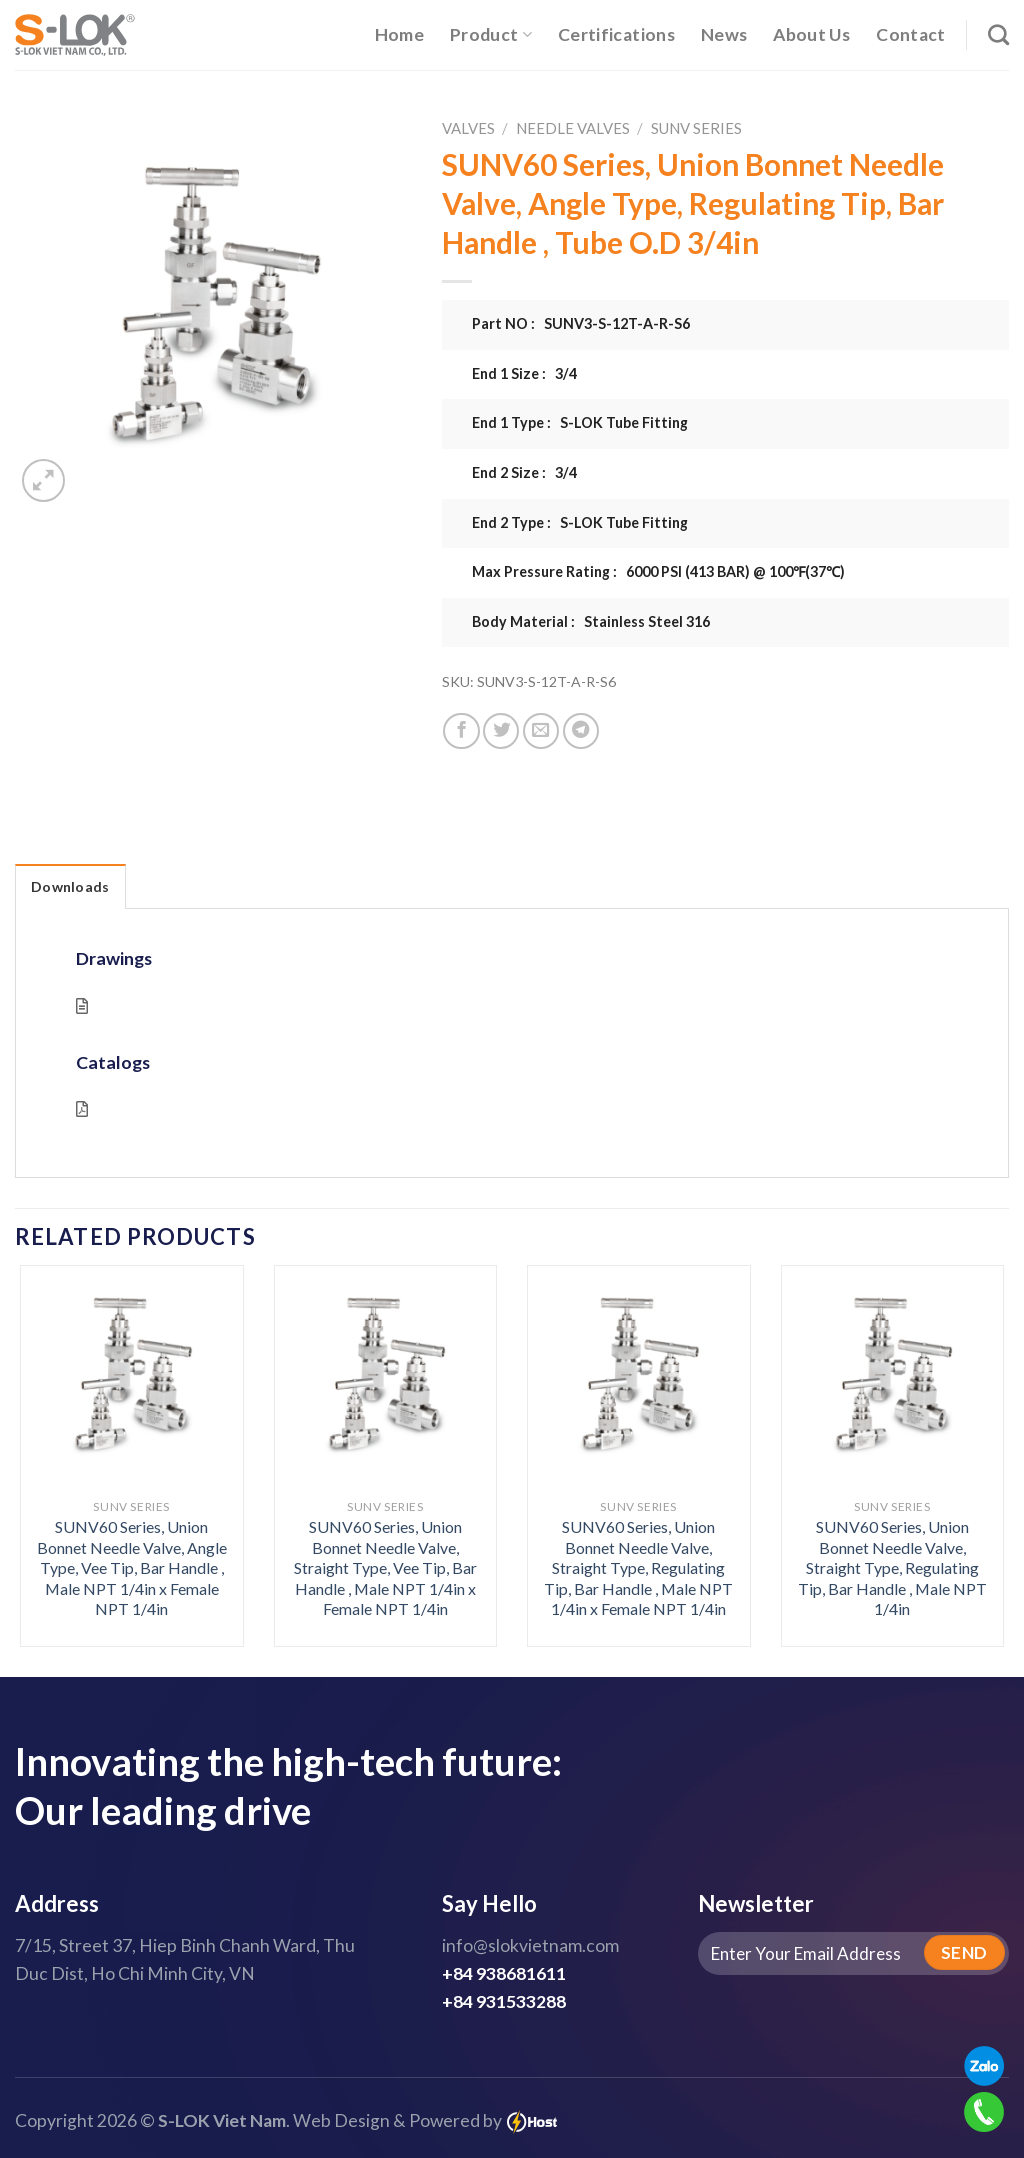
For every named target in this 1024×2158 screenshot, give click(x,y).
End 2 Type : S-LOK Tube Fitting (580, 522)
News (724, 34)
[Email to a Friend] (541, 731)
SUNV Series (696, 128)
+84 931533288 (504, 2001)
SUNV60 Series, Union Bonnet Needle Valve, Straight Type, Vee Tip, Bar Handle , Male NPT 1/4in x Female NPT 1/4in (385, 1567)
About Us (811, 34)
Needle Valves (573, 128)
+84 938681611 (504, 1973)
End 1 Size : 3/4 (524, 373)
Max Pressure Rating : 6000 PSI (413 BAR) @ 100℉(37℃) (658, 571)
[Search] (998, 34)
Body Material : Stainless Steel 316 (591, 621)
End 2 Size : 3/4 (524, 472)
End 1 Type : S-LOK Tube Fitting (580, 422)
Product (491, 34)
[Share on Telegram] (581, 731)
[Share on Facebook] (461, 731)
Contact (910, 34)
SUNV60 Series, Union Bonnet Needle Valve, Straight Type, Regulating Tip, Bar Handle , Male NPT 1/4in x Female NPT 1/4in (638, 1567)
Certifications (616, 34)
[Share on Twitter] (501, 731)
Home (399, 34)
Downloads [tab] (70, 886)
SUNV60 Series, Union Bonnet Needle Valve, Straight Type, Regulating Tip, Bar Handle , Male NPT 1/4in (892, 1567)
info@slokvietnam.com (530, 1945)
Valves (468, 128)
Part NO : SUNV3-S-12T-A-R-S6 (581, 323)
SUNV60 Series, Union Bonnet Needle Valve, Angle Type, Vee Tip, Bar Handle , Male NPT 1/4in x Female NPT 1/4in (132, 1567)
